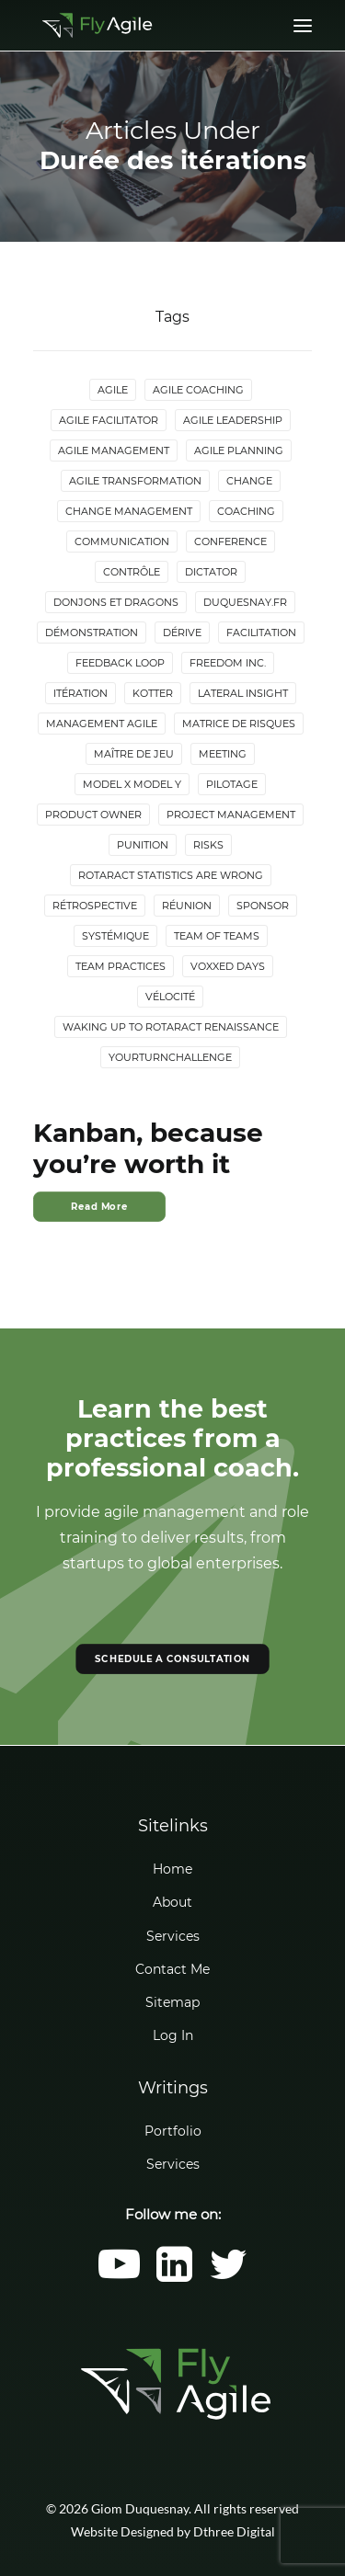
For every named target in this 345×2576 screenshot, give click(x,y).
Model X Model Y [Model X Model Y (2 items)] (132, 784)
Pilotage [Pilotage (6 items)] (232, 784)
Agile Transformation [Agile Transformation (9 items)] (135, 480)
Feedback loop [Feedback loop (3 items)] (120, 662)
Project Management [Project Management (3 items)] (231, 814)
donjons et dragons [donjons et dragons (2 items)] (115, 602)
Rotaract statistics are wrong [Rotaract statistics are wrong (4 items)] (170, 875)
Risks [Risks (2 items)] (208, 844)
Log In (173, 2035)
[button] (119, 2276)
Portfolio (172, 2131)
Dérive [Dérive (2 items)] (182, 632)
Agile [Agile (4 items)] (113, 389)
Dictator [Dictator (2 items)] (211, 571)
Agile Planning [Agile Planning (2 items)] (238, 450)
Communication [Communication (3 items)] (122, 541)
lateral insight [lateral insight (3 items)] (243, 693)
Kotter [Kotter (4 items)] (152, 693)
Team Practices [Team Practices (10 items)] (120, 966)
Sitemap (172, 2002)
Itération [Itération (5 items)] (80, 693)
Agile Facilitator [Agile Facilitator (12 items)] (108, 420)
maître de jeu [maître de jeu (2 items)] (134, 753)
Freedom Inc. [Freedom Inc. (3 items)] (228, 662)
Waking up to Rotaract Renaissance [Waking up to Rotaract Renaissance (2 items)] (171, 1026)
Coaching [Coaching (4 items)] (246, 511)
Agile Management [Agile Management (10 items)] (113, 450)
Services (173, 1936)
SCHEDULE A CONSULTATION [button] (172, 1659)
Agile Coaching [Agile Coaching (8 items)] (198, 389)
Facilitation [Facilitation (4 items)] (261, 632)
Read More (99, 1207)
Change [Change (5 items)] (249, 480)
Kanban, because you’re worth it (148, 1148)
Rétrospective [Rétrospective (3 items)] (94, 905)
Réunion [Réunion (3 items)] (187, 905)
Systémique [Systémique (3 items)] (115, 935)
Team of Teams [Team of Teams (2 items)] (216, 935)
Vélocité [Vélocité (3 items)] (170, 996)
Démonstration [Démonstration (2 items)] (91, 632)
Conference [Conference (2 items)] (230, 541)
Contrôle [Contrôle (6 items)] (131, 571)
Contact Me (172, 1969)
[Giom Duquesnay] (97, 25)
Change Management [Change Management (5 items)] (128, 511)
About (172, 1902)
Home (172, 1869)
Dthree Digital (234, 2531)
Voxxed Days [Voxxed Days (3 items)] (227, 966)
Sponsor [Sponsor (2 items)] (262, 905)
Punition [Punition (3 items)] (142, 844)
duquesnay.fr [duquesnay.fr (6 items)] (245, 602)
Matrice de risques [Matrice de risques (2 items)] (238, 723)
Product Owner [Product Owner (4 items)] (93, 814)
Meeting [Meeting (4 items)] (223, 753)
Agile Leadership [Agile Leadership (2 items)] (232, 420)
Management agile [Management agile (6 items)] (101, 723)
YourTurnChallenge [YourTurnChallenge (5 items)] (170, 1057)
